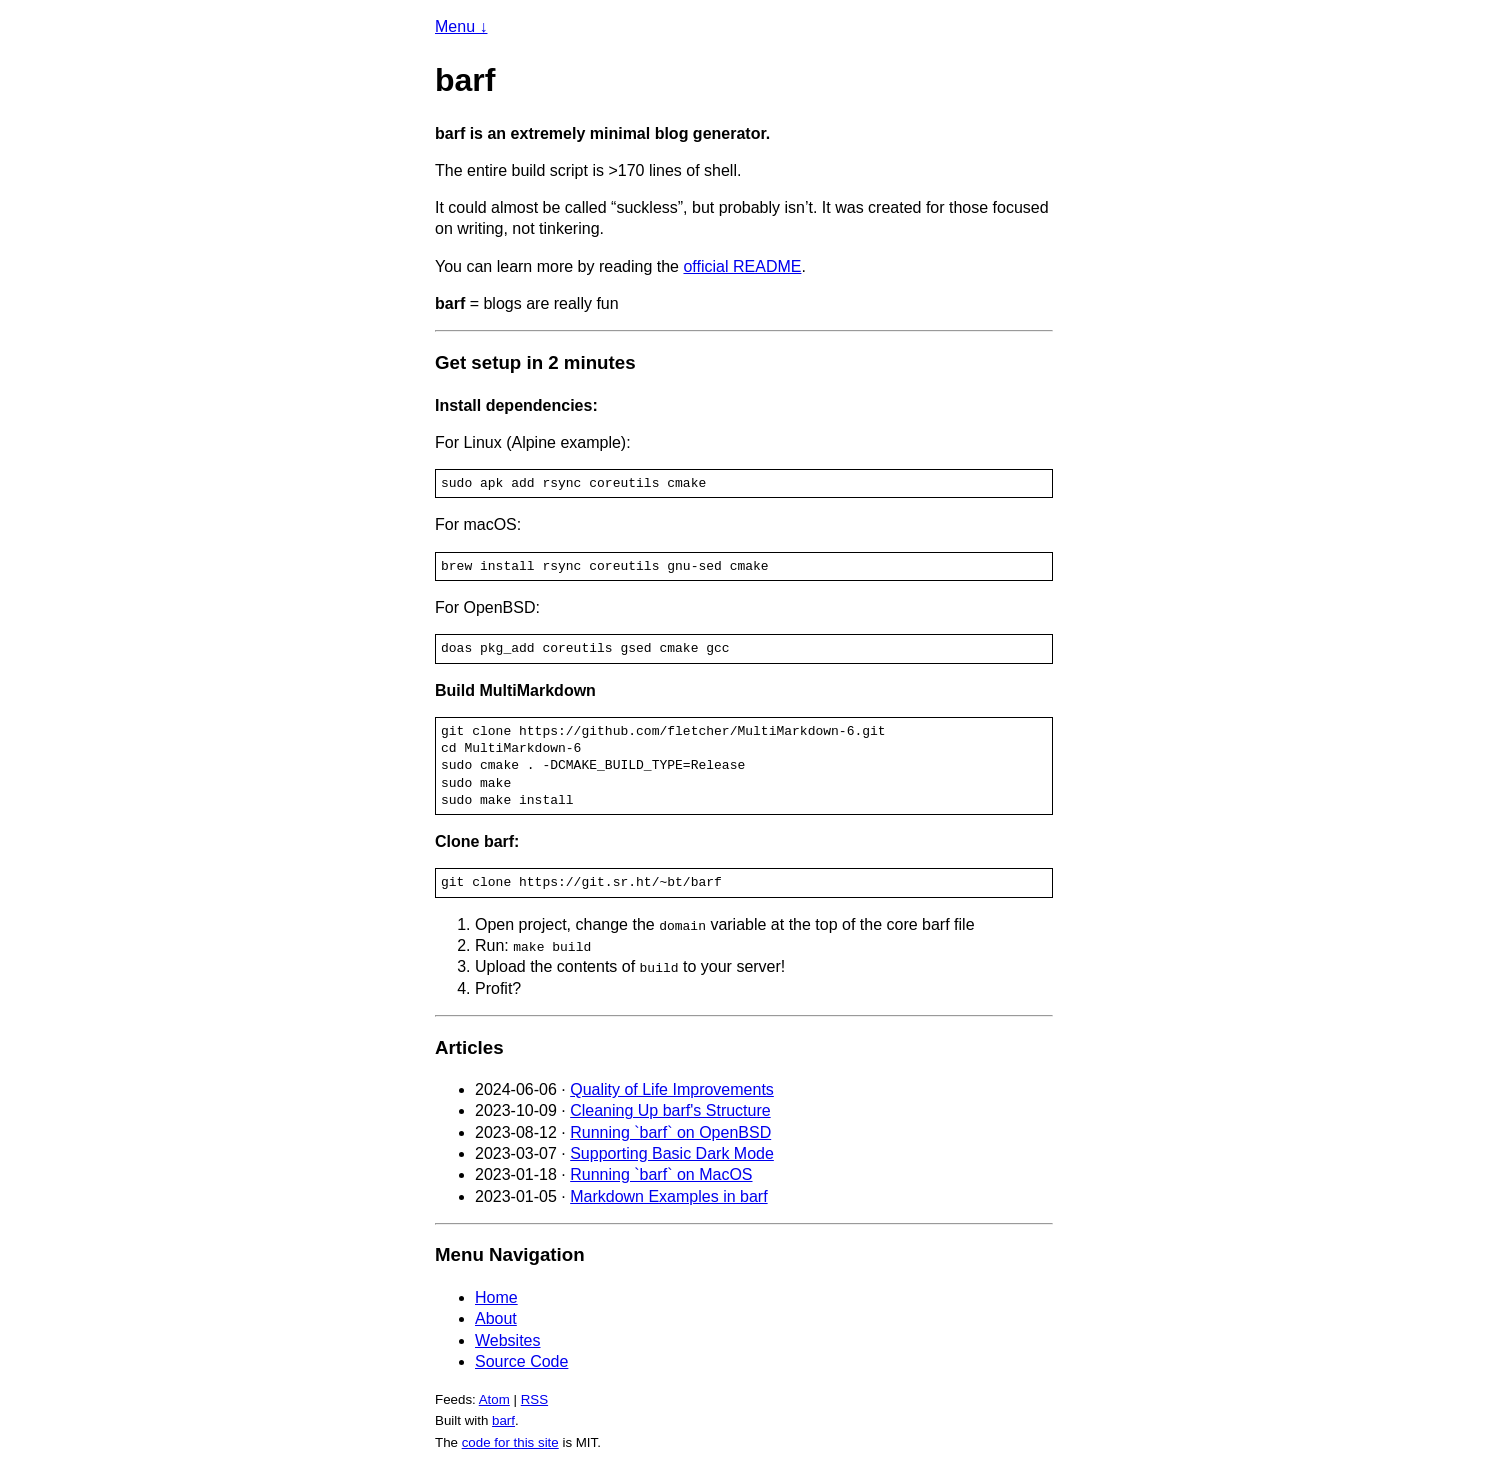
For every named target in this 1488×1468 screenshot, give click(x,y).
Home (496, 1297)
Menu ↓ (461, 26)
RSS (534, 1399)
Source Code (521, 1361)
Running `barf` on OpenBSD (670, 1132)
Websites (508, 1340)
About (496, 1318)
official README (742, 266)
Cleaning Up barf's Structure (670, 1110)
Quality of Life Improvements (672, 1089)
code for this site (510, 1442)
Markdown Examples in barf (668, 1195)
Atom (494, 1399)
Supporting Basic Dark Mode (672, 1153)
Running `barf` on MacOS (661, 1174)
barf (503, 1420)
